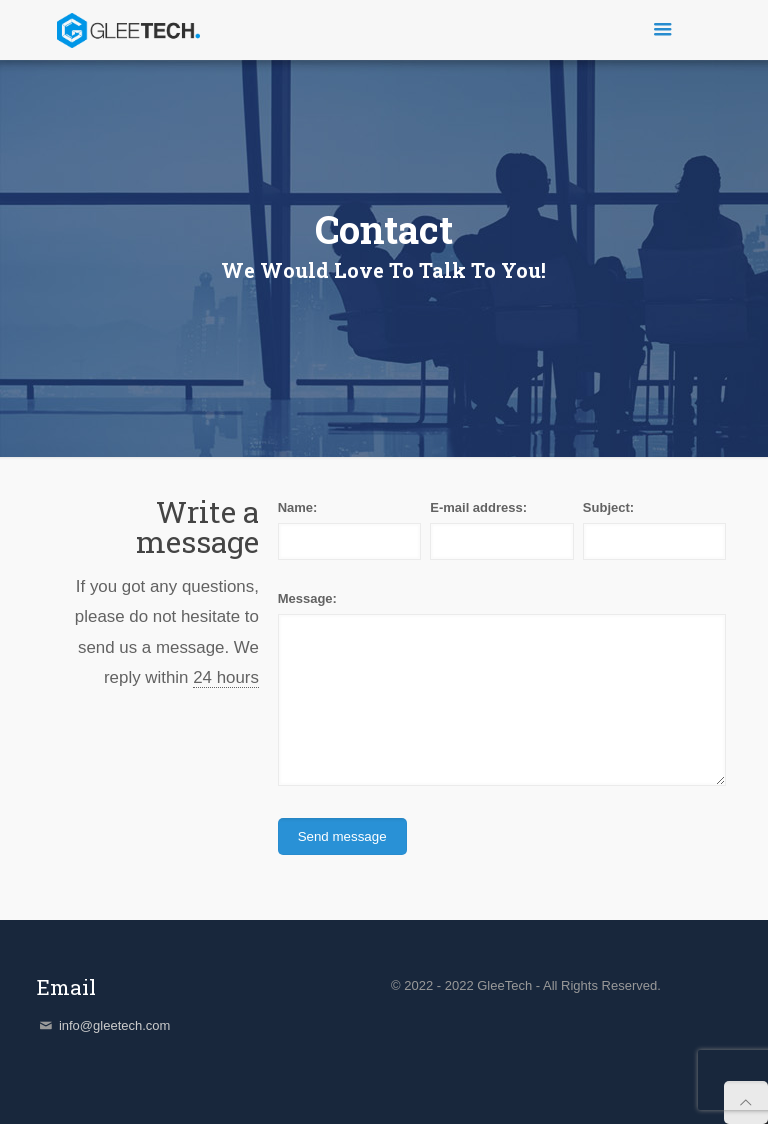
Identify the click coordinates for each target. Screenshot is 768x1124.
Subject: (608, 507)
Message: (307, 598)
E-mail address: (478, 507)
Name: (298, 507)
